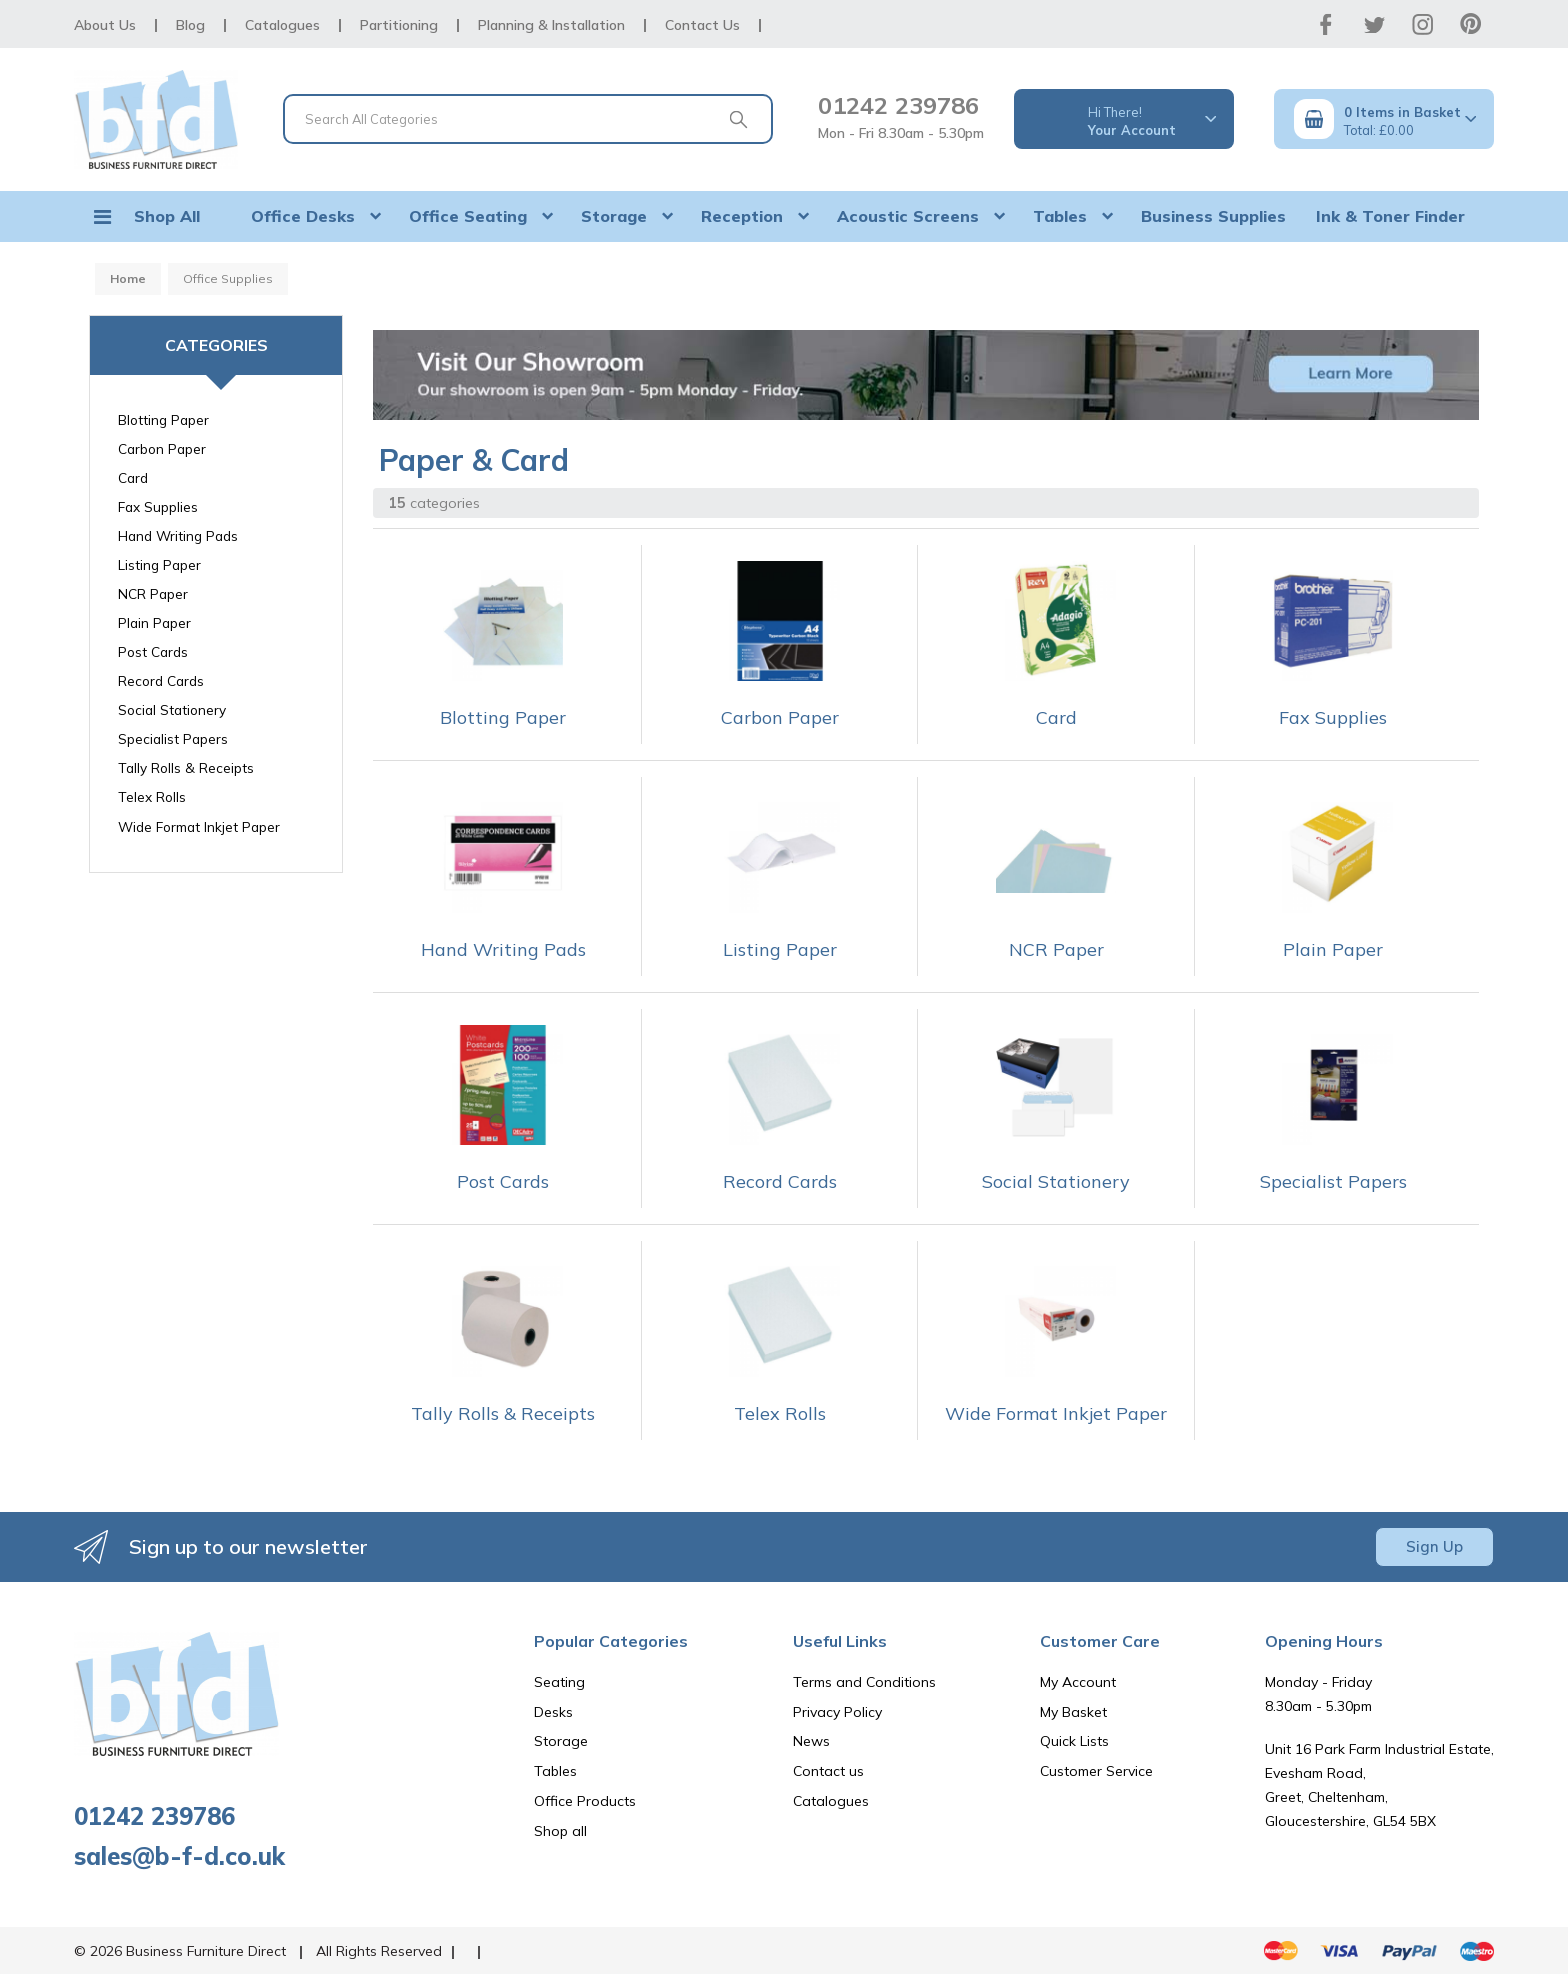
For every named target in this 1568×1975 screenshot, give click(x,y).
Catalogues (282, 25)
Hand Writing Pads (178, 535)
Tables (1060, 216)
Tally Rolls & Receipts (186, 767)
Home (128, 278)
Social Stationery (172, 709)
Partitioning (399, 25)
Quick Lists (1074, 1741)
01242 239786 (898, 105)
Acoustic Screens (908, 216)
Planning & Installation (551, 25)
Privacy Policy (837, 1712)
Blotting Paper (163, 419)
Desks (553, 1712)
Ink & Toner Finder (1390, 216)
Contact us (828, 1771)
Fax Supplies (158, 506)
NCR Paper (153, 593)
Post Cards (153, 651)
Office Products (585, 1801)
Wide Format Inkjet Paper (199, 826)
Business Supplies (1213, 216)
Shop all (560, 1831)
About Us (105, 25)
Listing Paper (159, 564)
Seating (559, 1682)
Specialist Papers (173, 738)
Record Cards (161, 680)
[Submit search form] (738, 119)
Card (133, 477)
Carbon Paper (162, 448)
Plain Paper (154, 622)
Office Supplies (228, 278)
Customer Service (1096, 1771)
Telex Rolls (152, 796)
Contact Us (702, 25)
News (811, 1741)
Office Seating (468, 216)
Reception (742, 216)
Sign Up (1434, 1546)
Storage (614, 216)
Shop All (167, 216)
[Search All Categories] (528, 119)
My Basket (1073, 1712)
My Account (1078, 1682)
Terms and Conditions (864, 1682)
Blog (190, 25)
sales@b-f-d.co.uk (179, 1856)
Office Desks (303, 216)
